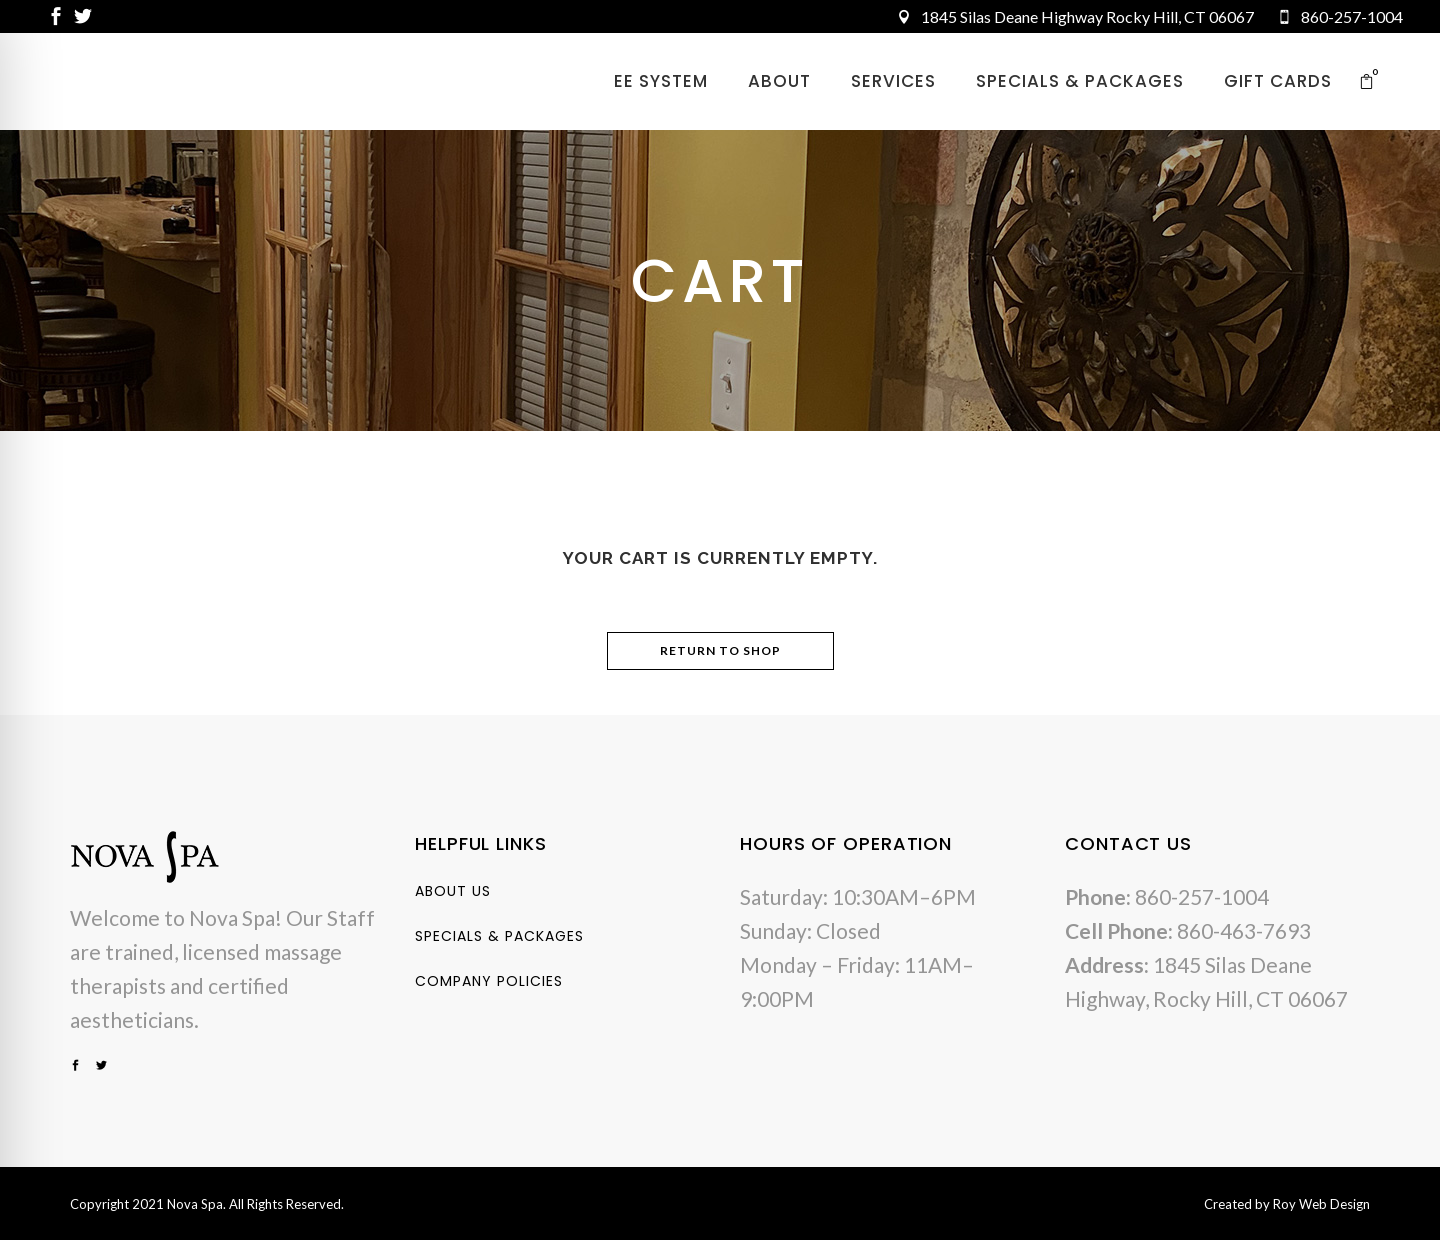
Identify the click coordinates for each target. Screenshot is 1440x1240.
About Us (453, 891)
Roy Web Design (1321, 1204)
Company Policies (489, 981)
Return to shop (720, 650)
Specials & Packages (499, 936)
